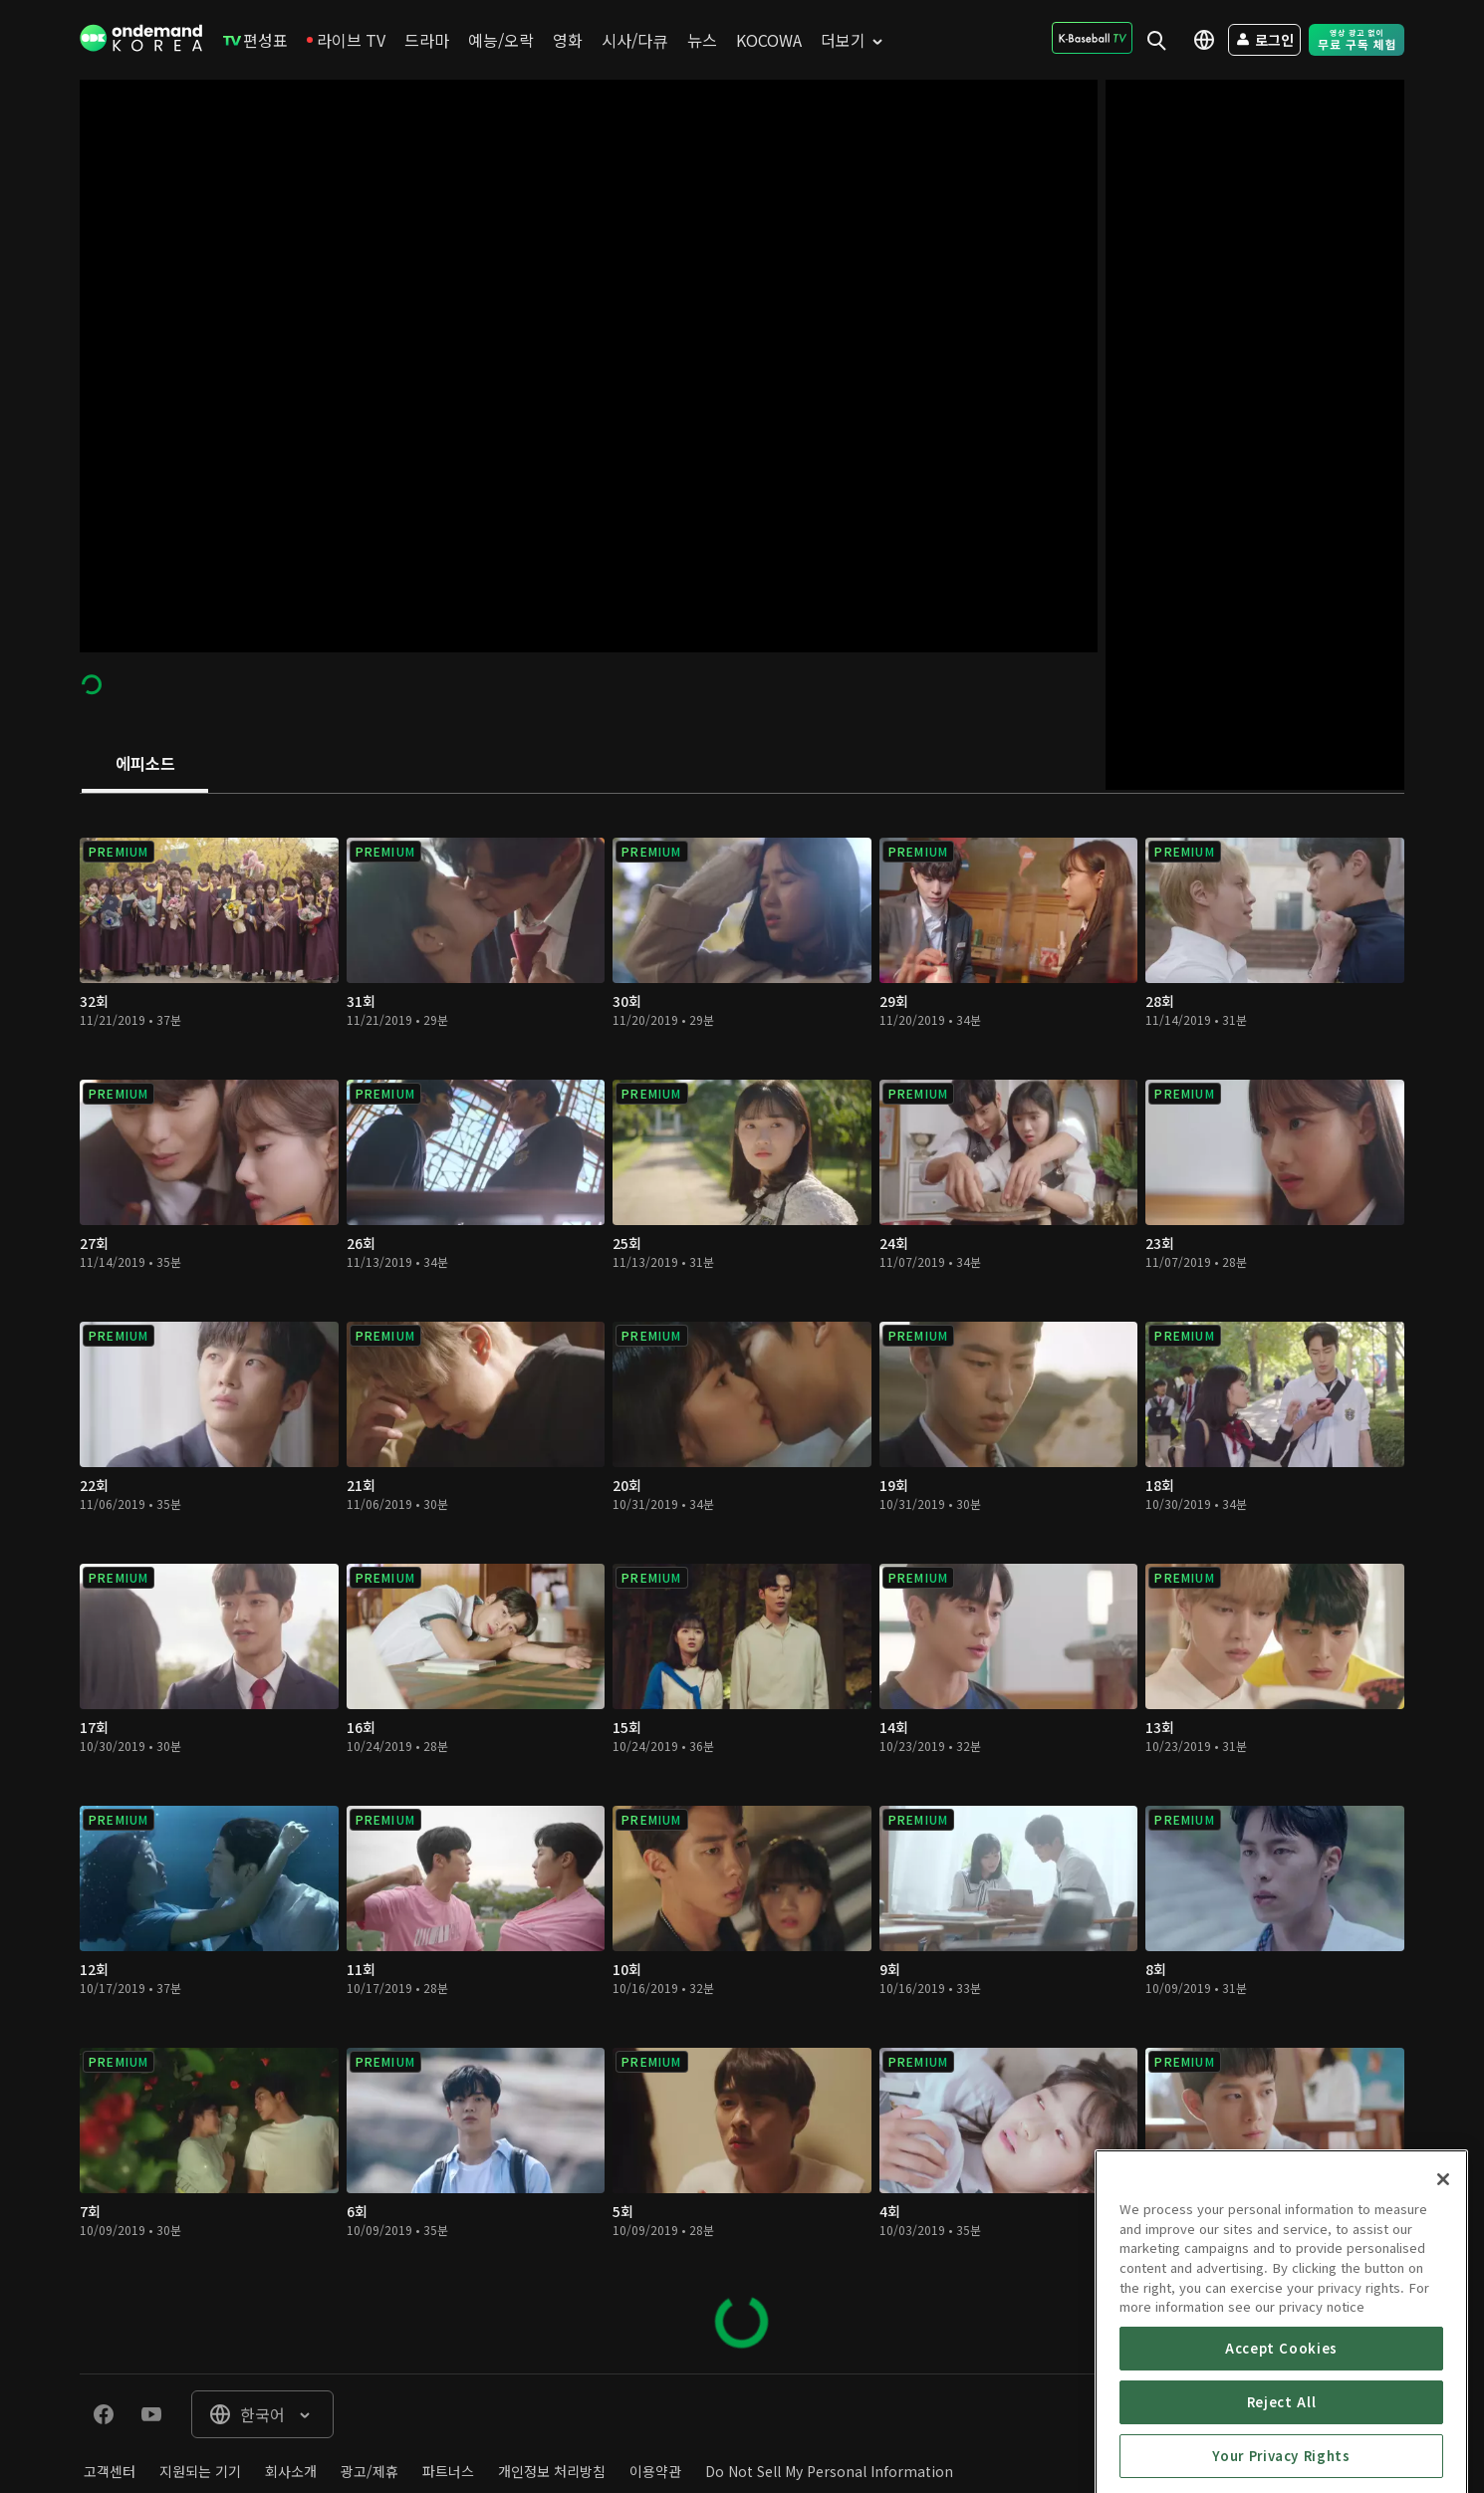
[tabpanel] (742, 1583)
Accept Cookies (1281, 2442)
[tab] (145, 765)
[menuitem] (255, 40)
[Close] (1443, 2274)
